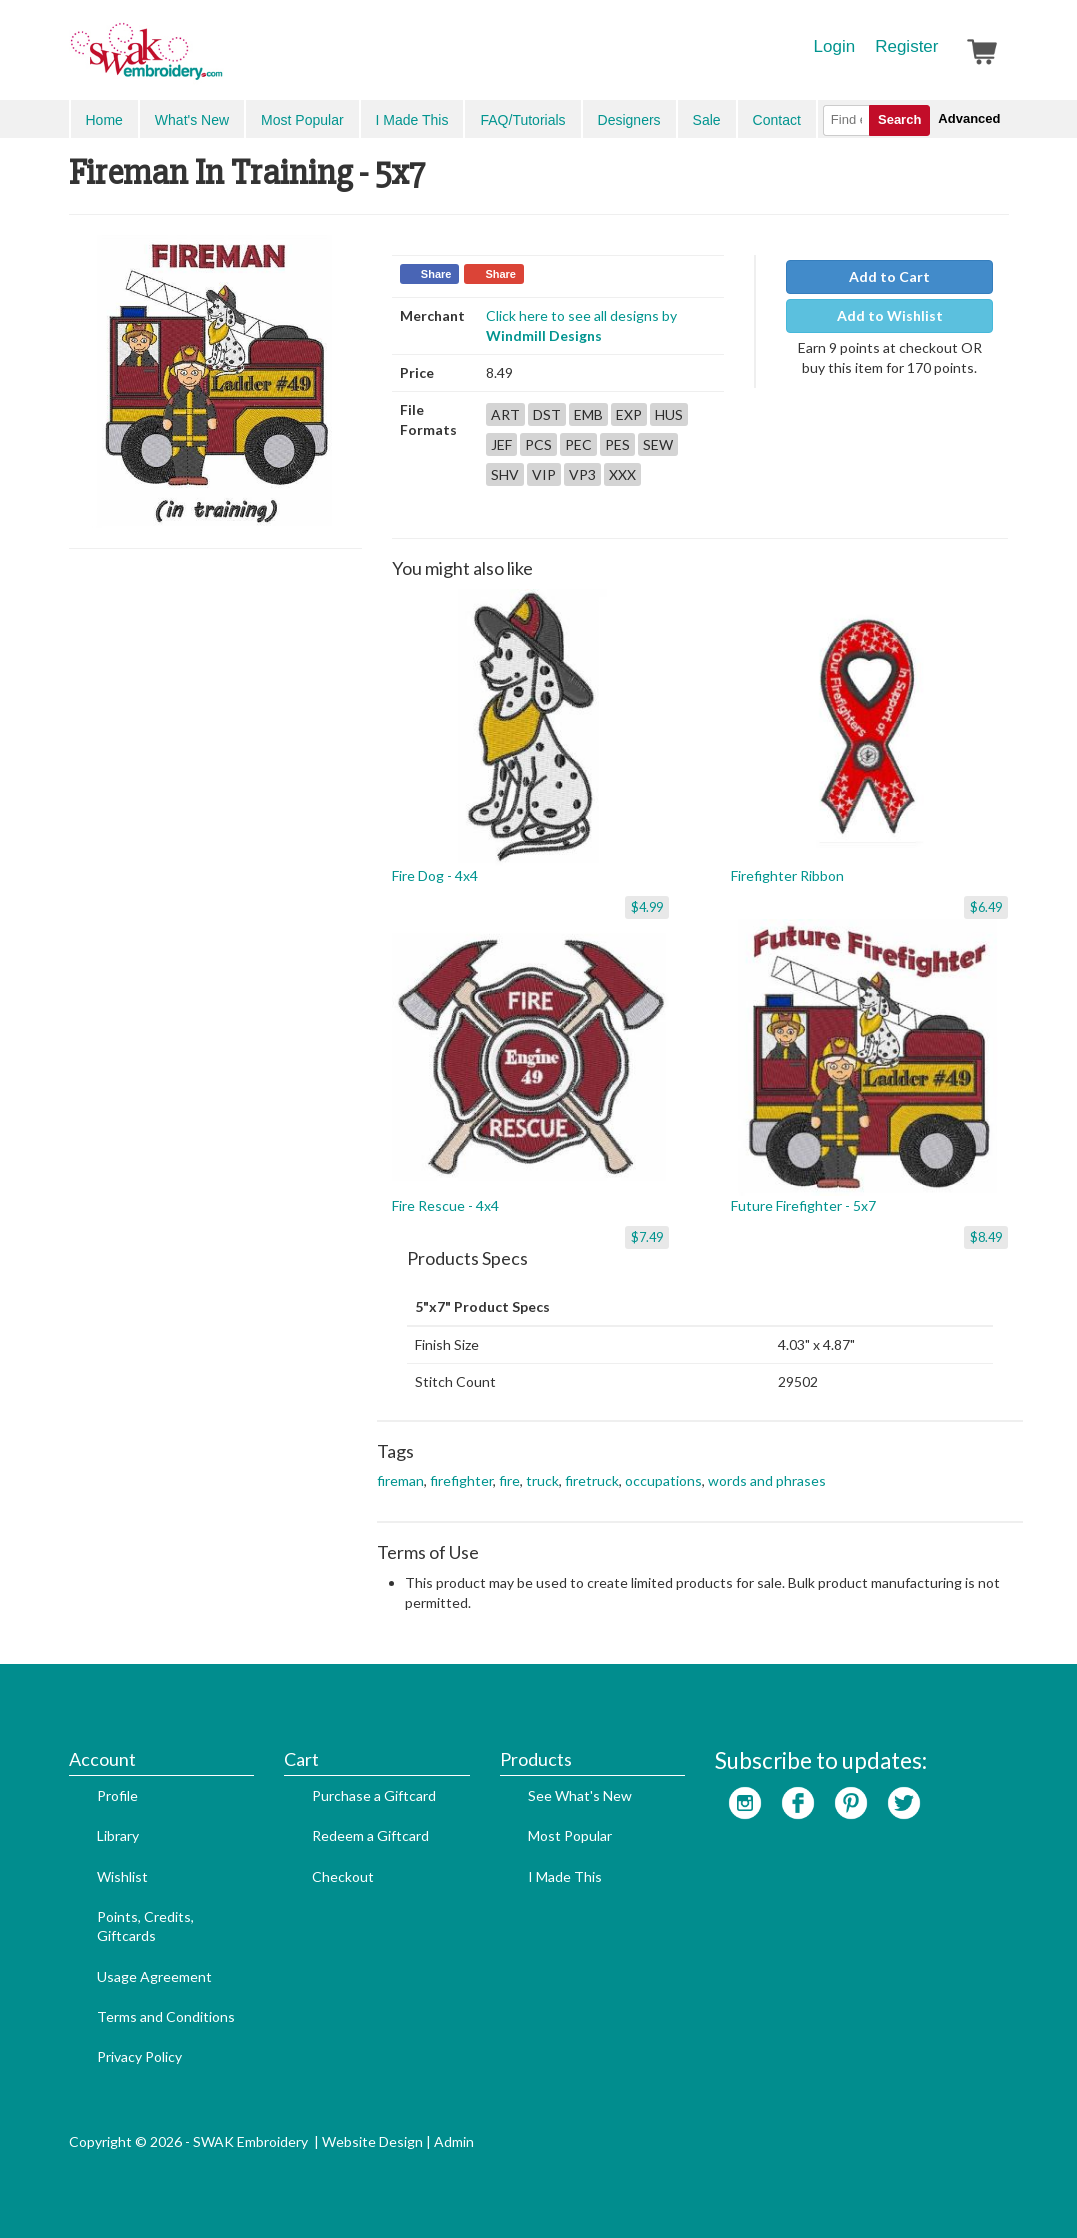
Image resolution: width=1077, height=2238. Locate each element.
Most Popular (302, 120)
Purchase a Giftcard (374, 1795)
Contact (777, 120)
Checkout (343, 1876)
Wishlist (122, 1876)
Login (835, 46)
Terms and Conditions (166, 2016)
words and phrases (767, 1480)
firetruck (592, 1480)
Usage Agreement (154, 1976)
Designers (629, 120)
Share (436, 274)
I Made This (412, 120)
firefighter (461, 1480)
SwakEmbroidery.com (219, 60)
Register (906, 46)
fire (509, 1480)
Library (118, 1835)
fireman (400, 1480)
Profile (117, 1795)
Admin (454, 2141)
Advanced (969, 118)
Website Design (372, 2141)
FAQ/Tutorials (522, 120)
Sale (707, 120)
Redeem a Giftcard (370, 1835)
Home (104, 120)
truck (542, 1480)
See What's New (580, 1795)
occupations (663, 1480)
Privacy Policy (139, 2056)
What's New (192, 120)
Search (899, 119)
